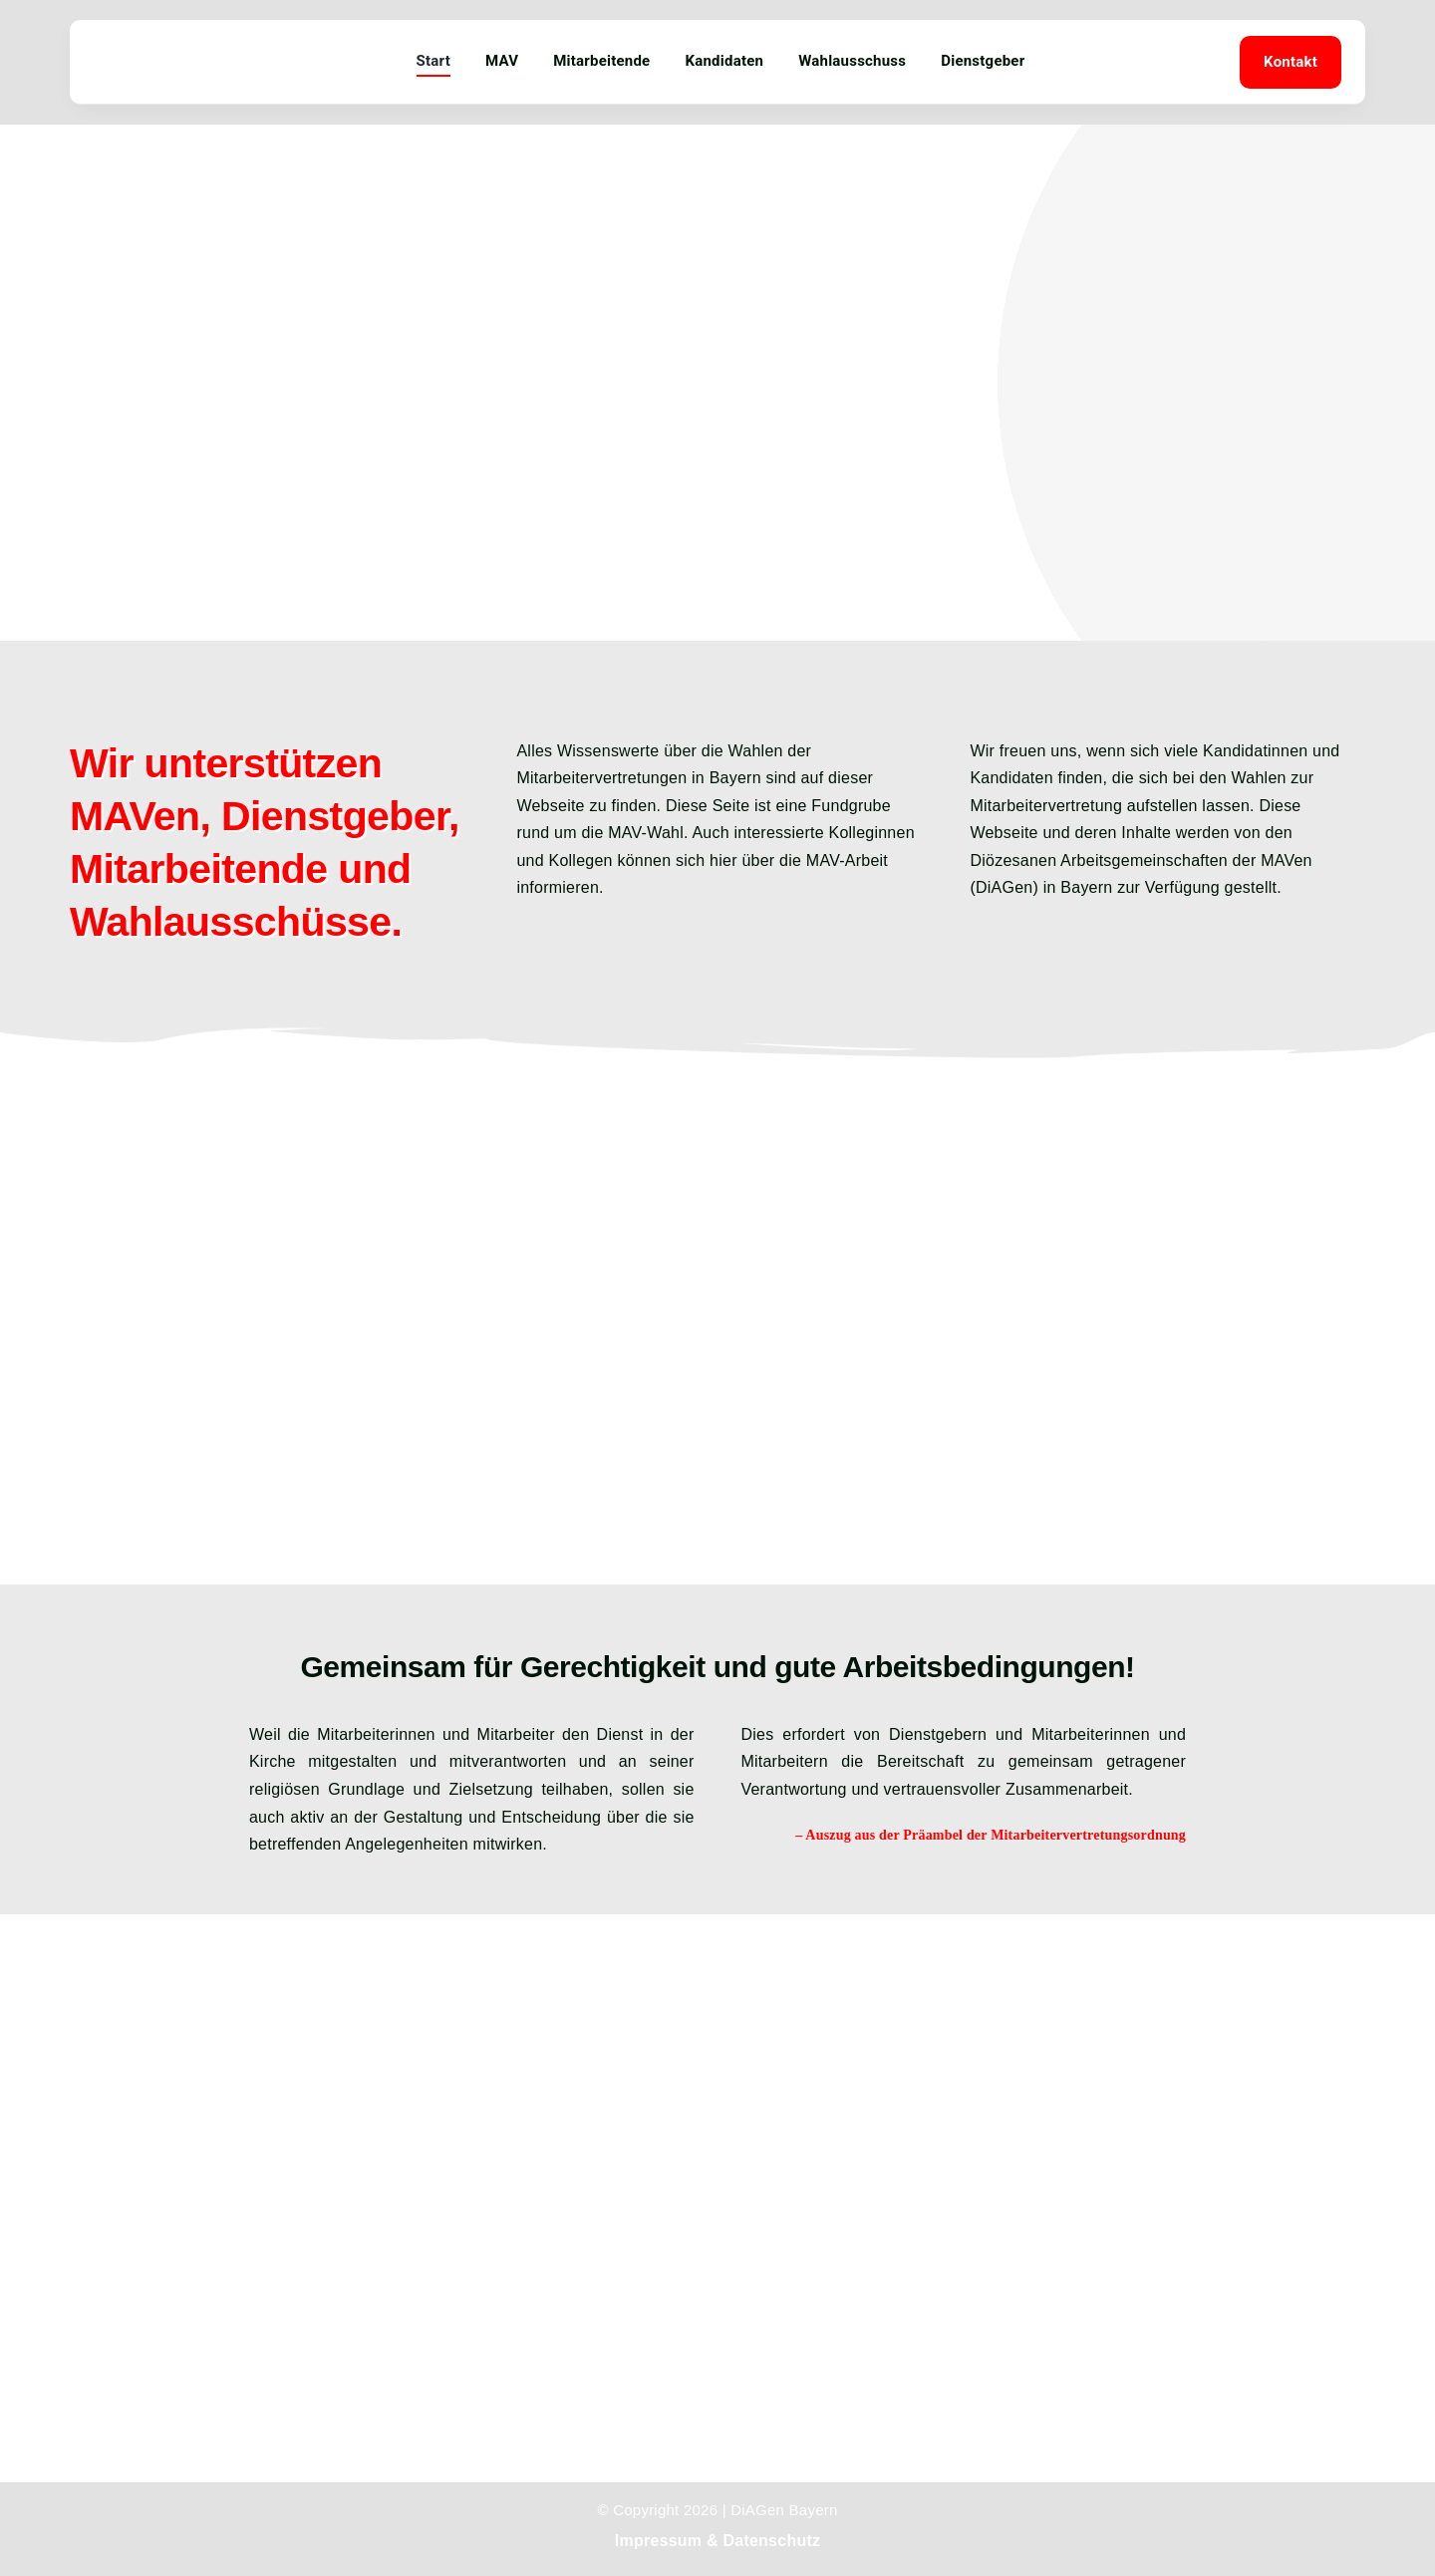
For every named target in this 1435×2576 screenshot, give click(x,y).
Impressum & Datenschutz (717, 2540)
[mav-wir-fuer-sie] (147, 39)
